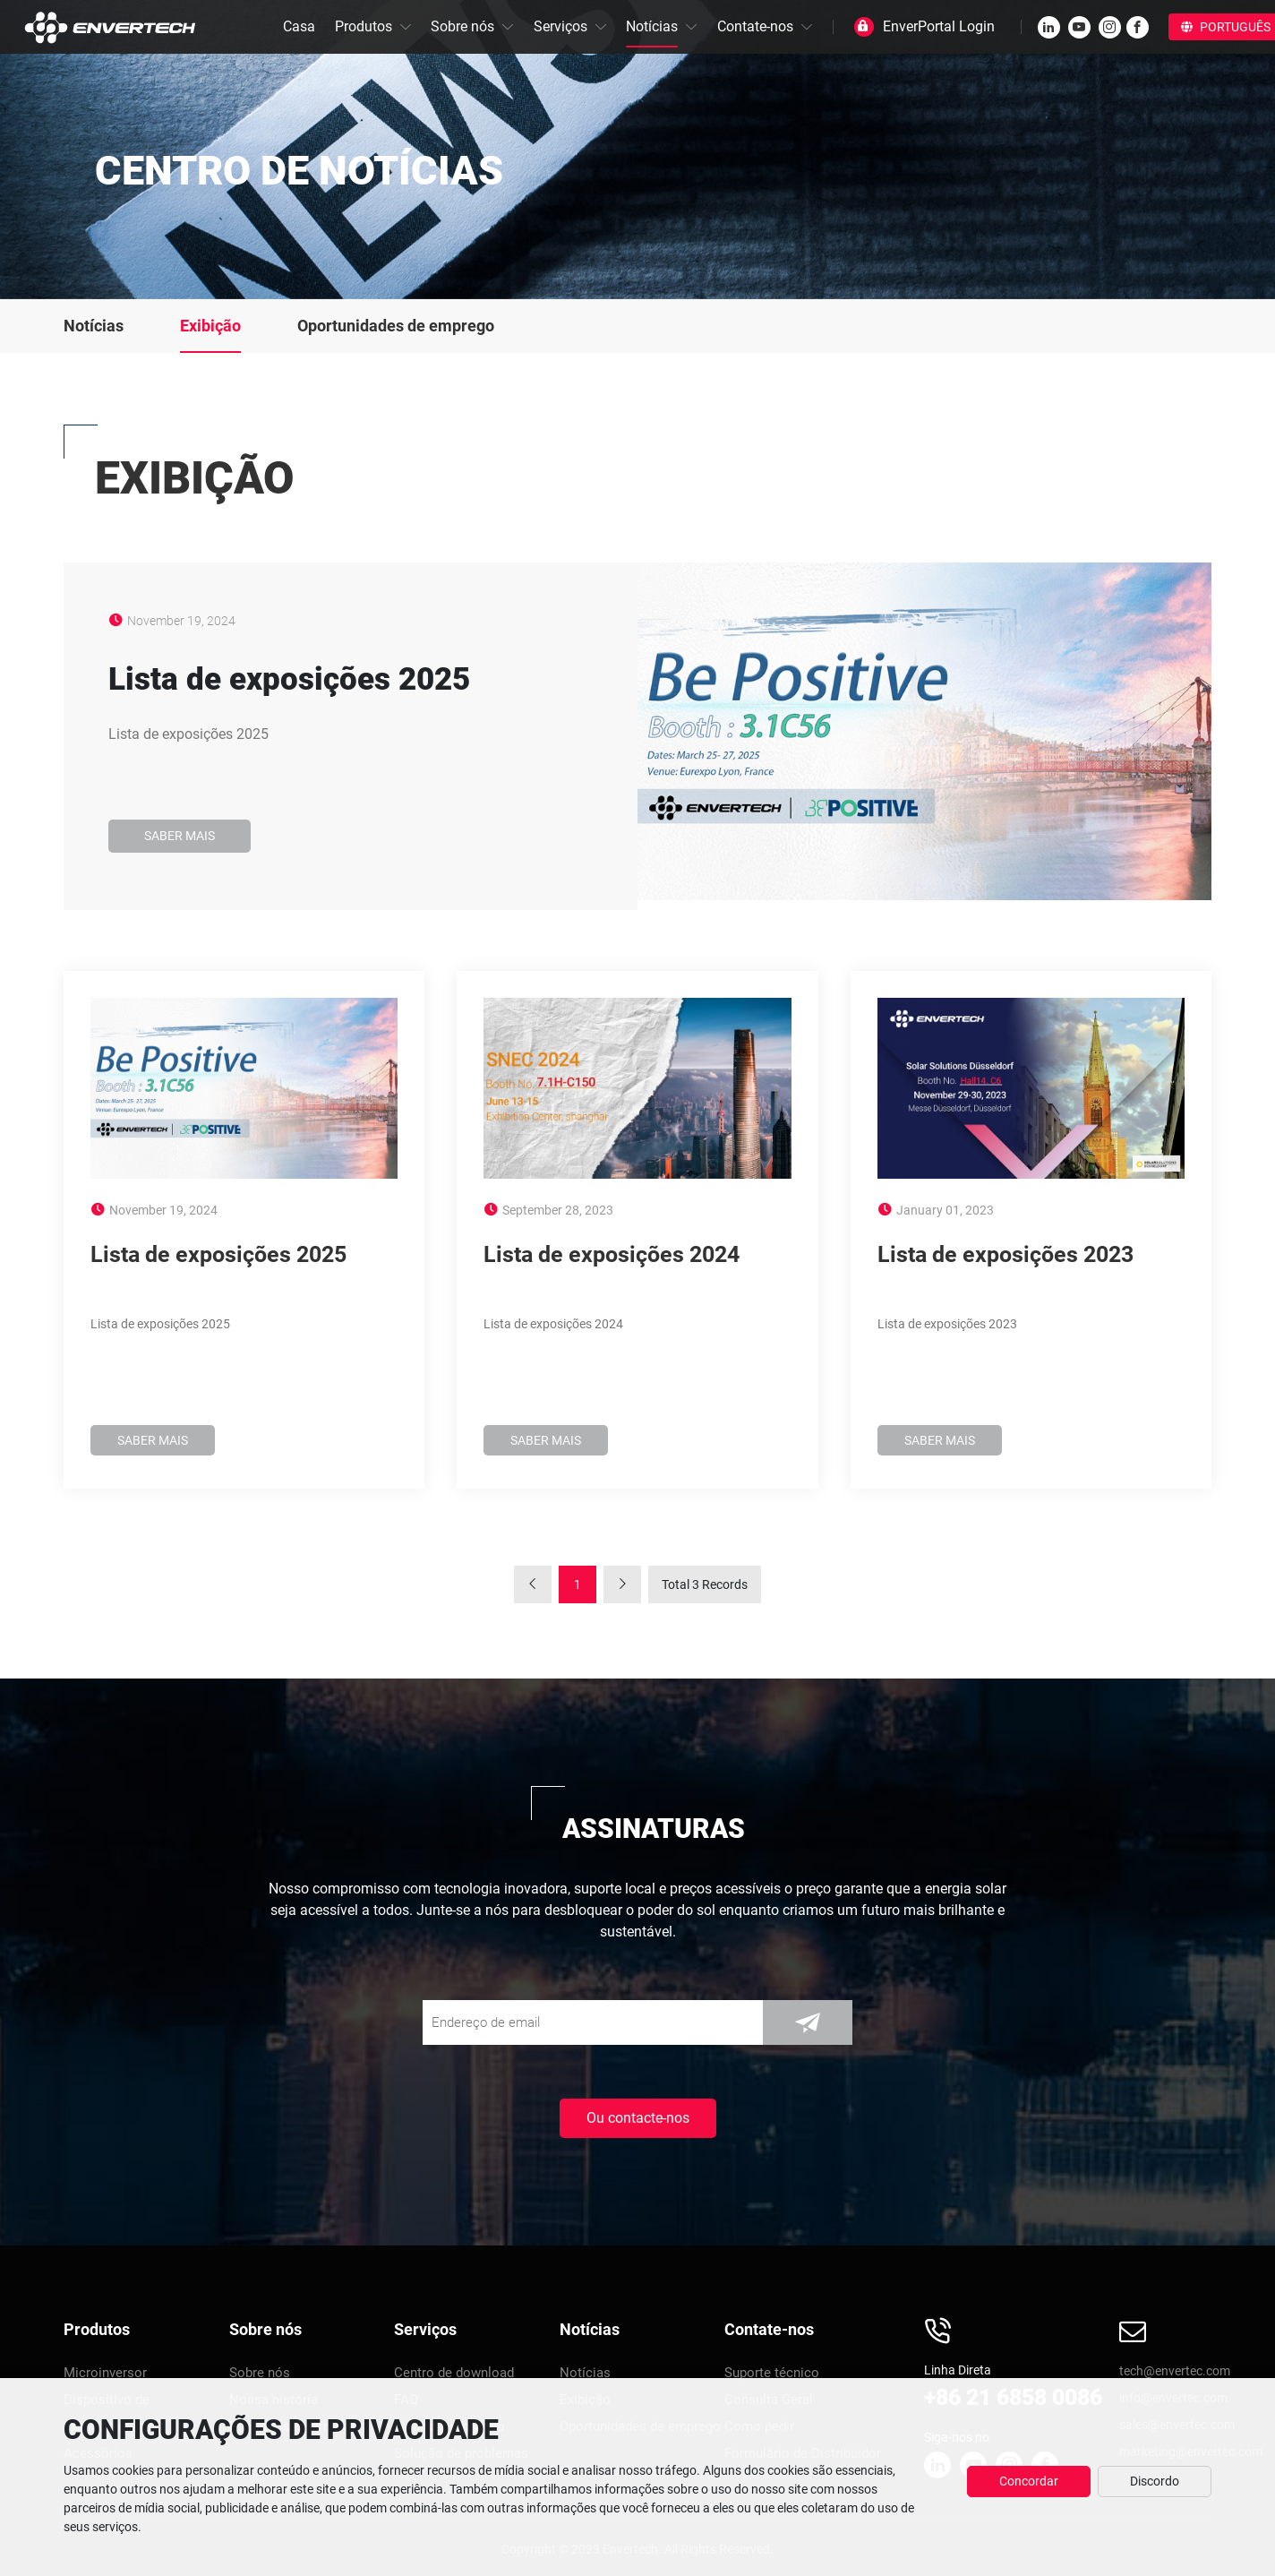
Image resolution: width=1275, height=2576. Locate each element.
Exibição (210, 325)
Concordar (1028, 2481)
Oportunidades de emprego (395, 325)
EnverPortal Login (939, 26)
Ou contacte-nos (637, 2117)
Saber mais (179, 836)
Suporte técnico (771, 2373)
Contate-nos (755, 26)
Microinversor (105, 2373)
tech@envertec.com (1174, 2371)
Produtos (363, 26)
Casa (299, 26)
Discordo (1154, 2481)
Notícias (652, 26)
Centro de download (454, 2373)
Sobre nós (462, 26)
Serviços (560, 26)
